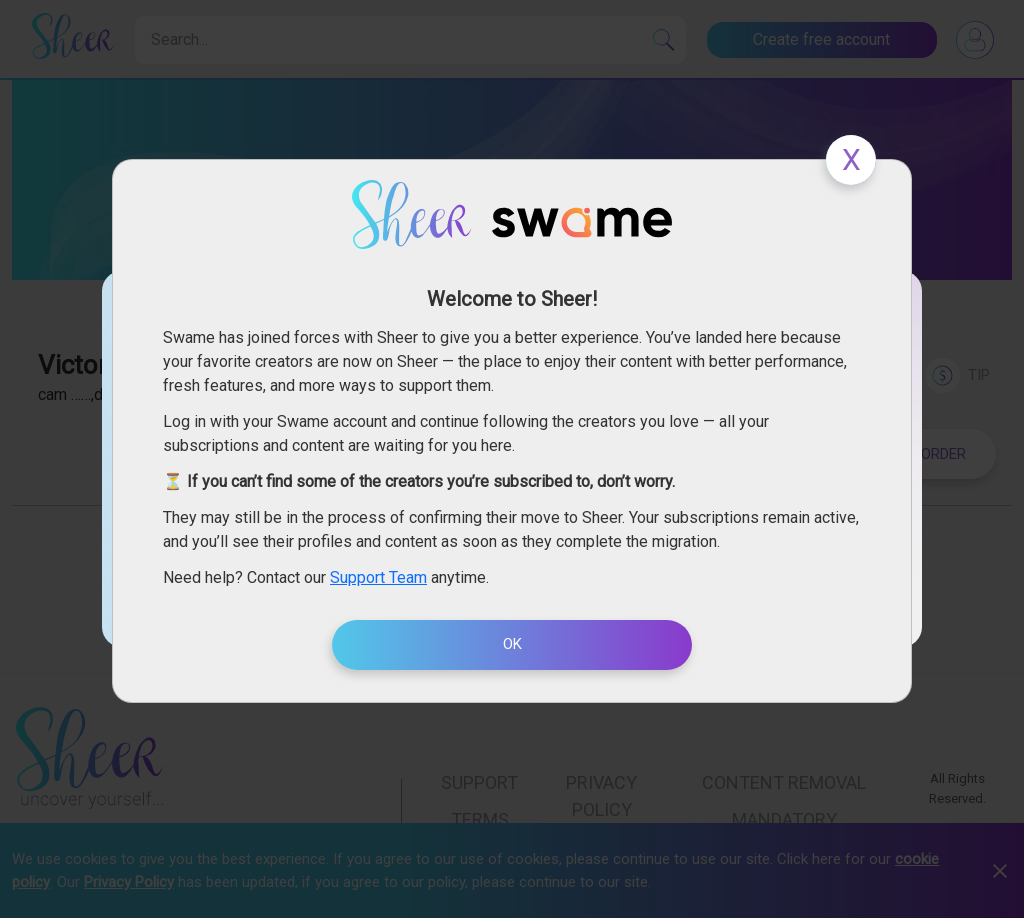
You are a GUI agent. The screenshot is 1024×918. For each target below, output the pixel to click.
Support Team (378, 577)
